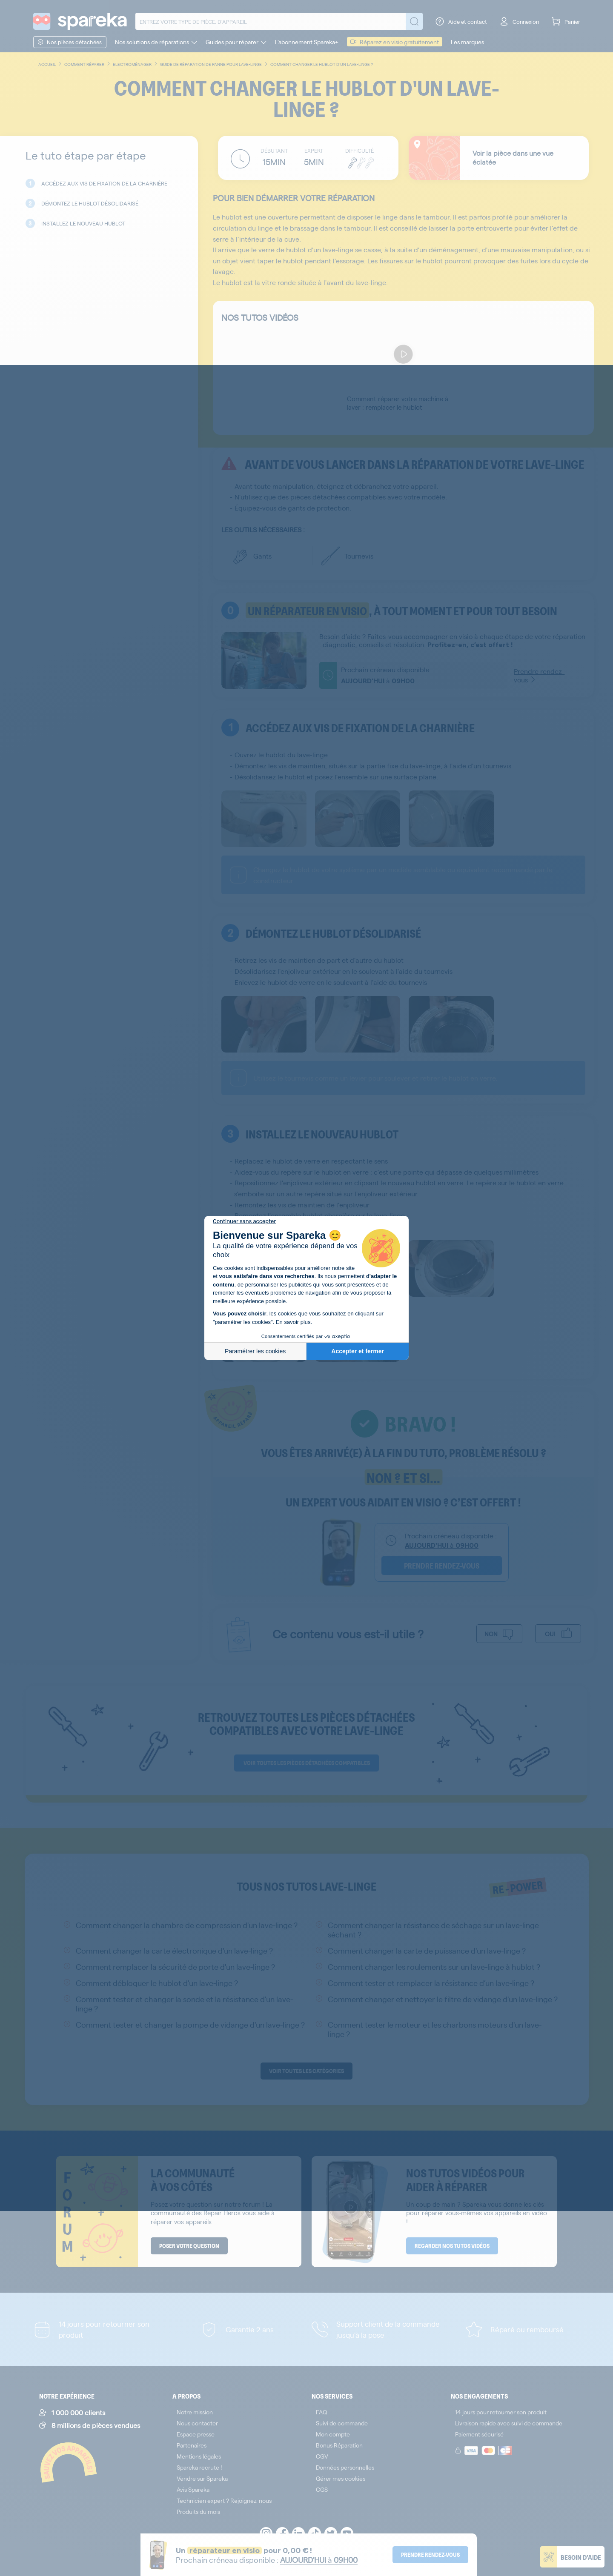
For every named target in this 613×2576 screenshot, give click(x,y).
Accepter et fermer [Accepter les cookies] (357, 1351)
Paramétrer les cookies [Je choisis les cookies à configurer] (255, 1351)
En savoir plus (293, 1322)
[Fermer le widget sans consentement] (244, 1221)
